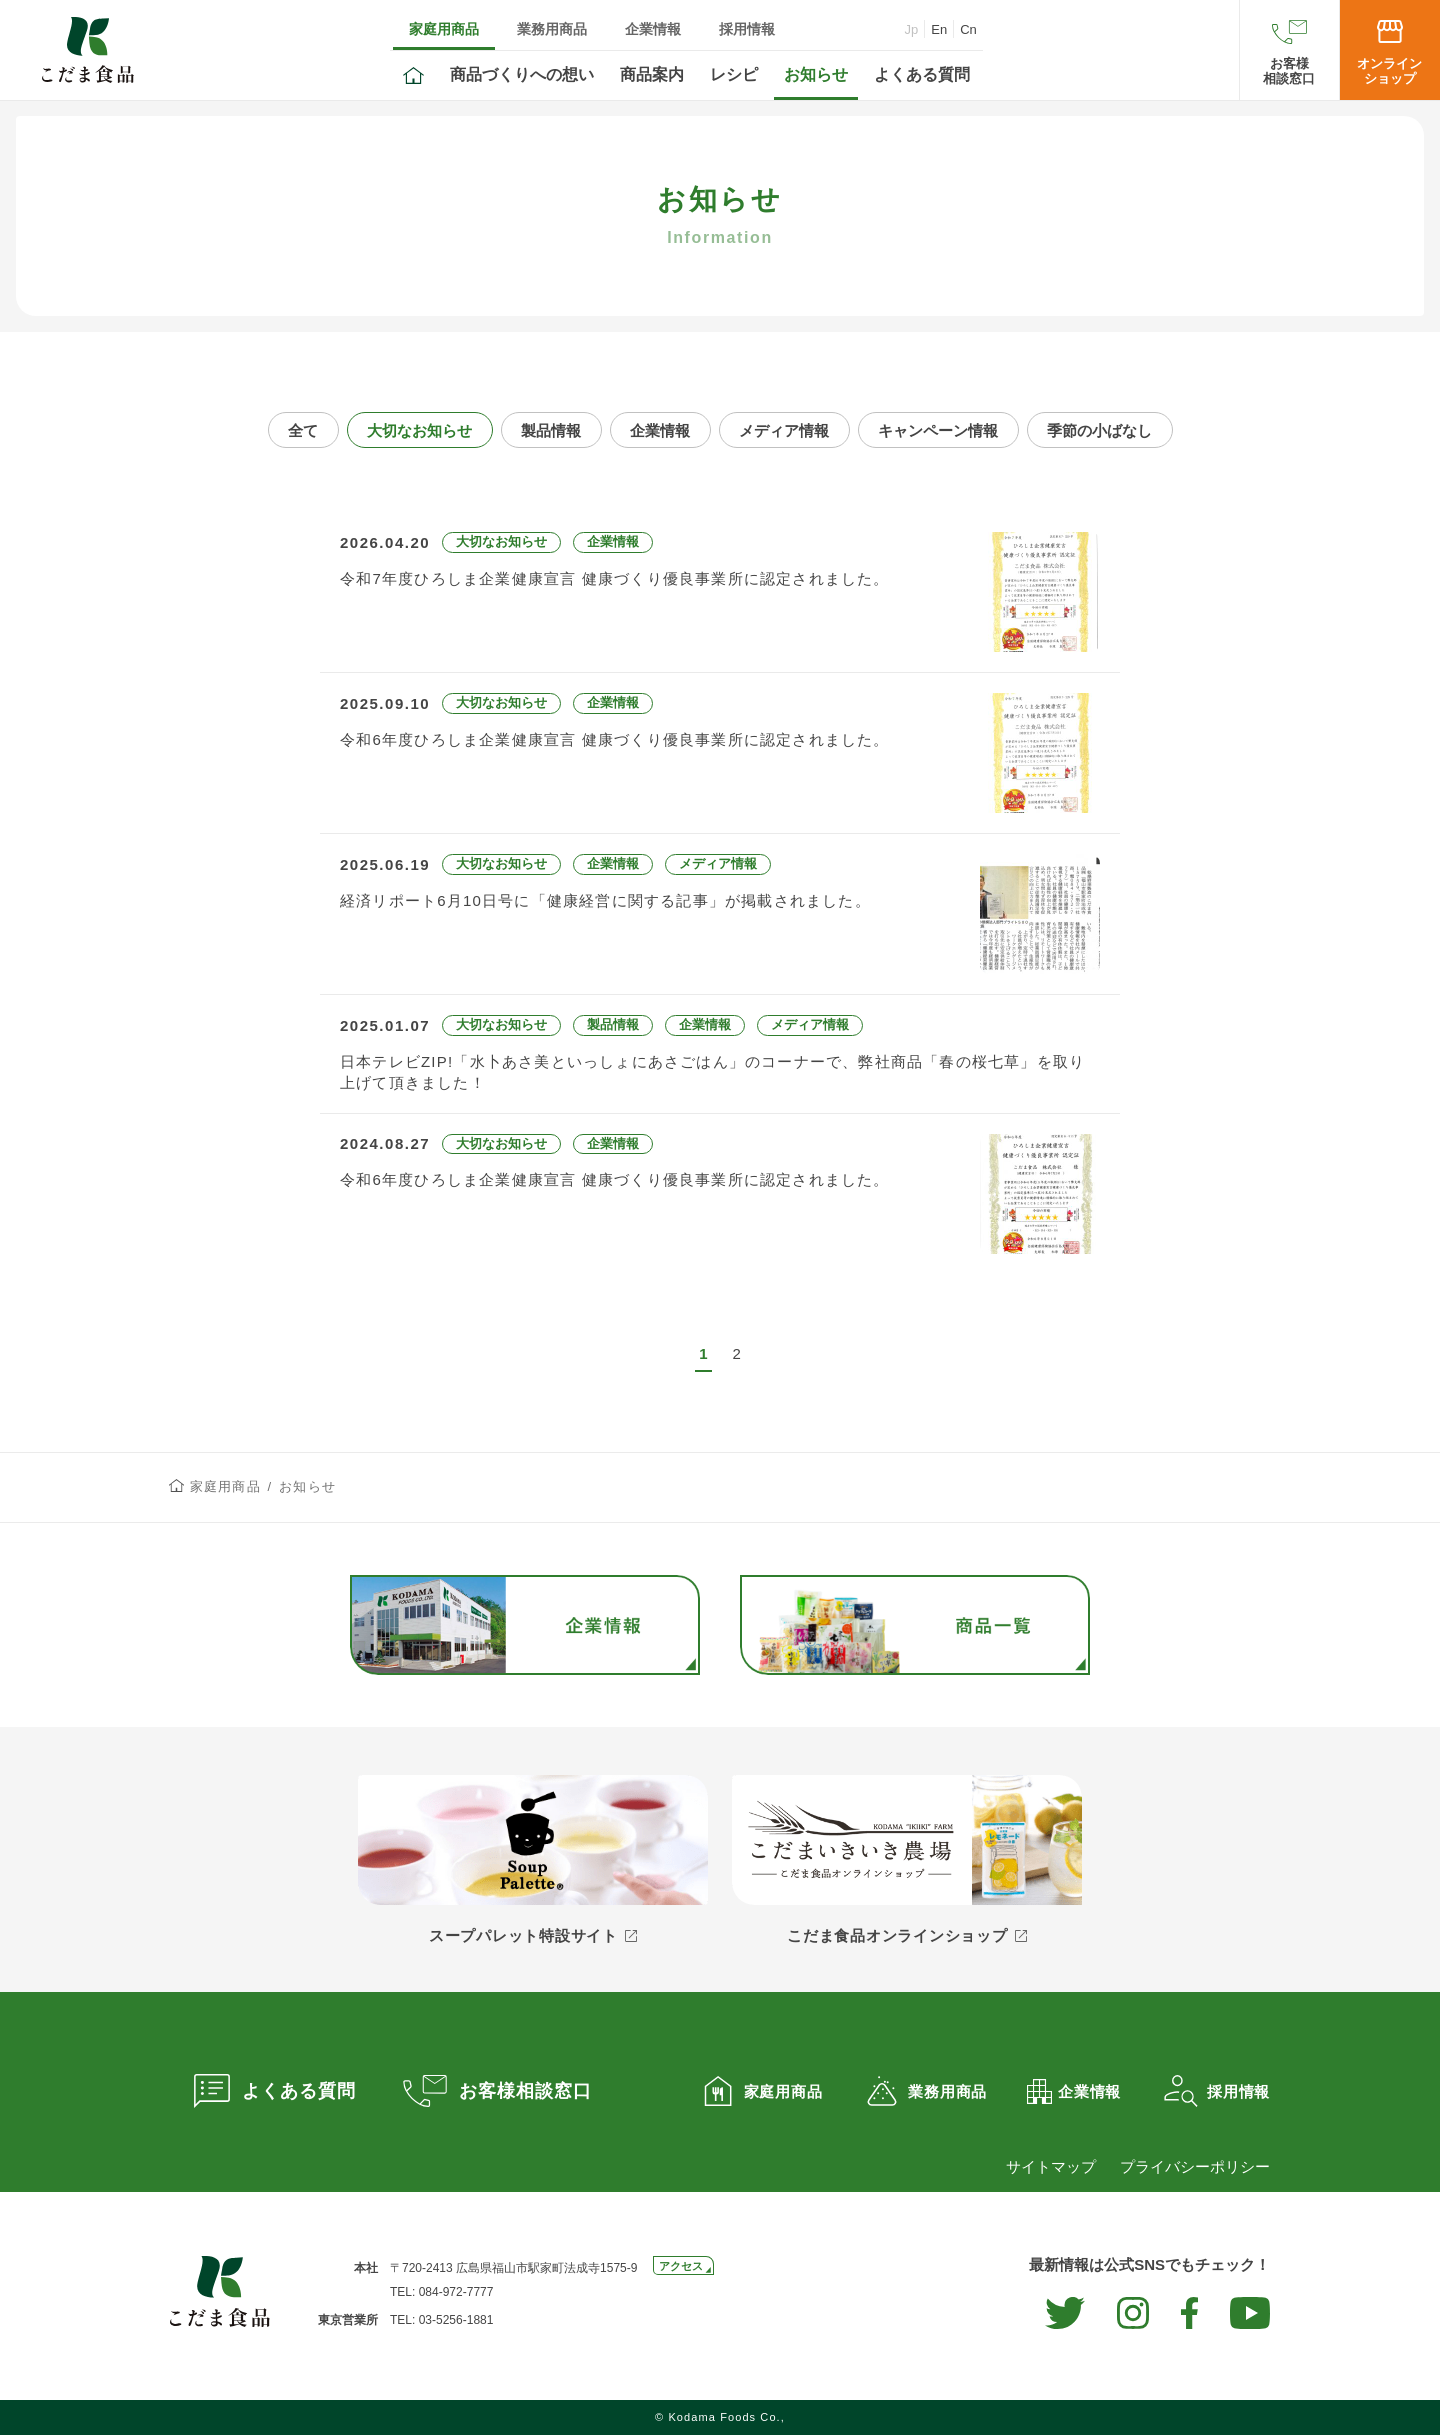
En (939, 29)
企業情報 (653, 29)
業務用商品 (552, 29)
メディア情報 (784, 430)
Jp (912, 29)
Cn (968, 29)
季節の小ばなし (1099, 430)
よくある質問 (922, 74)
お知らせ (816, 74)
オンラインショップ (1389, 71)
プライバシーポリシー (1195, 2166)
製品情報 (551, 430)
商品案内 (652, 74)
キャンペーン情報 (938, 430)
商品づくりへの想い (522, 74)
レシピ (734, 74)
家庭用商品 (444, 29)
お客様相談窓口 (1289, 71)
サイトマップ (1051, 2166)
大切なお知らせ (419, 430)
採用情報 (747, 29)
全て (303, 430)
